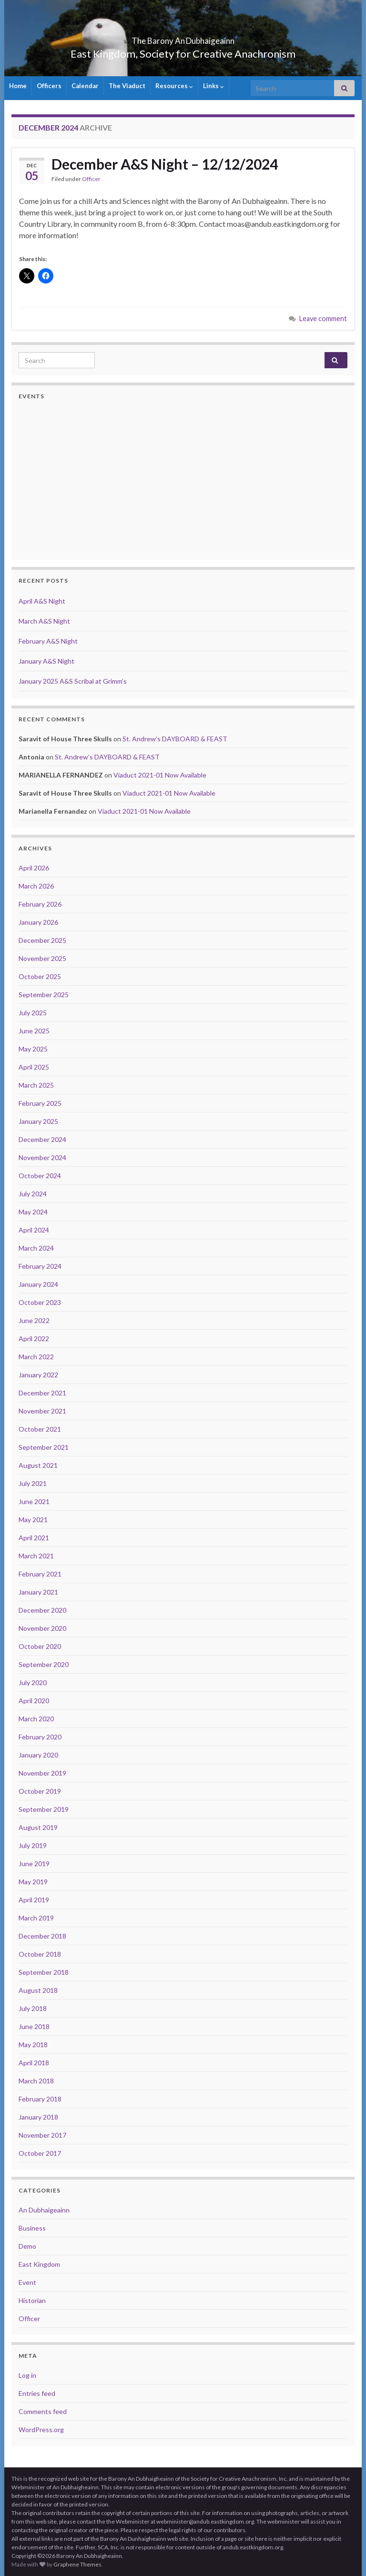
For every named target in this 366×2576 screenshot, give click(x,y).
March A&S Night (44, 621)
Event (27, 2282)
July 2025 (33, 1013)
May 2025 (33, 1049)
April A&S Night (42, 601)
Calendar (85, 86)
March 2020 (36, 1719)
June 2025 (34, 1031)
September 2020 (44, 1664)
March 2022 (36, 1357)
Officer (91, 178)
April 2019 (34, 1900)
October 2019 (40, 1791)
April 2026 (34, 868)
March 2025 (36, 1085)
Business (32, 2228)
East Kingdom (39, 2264)
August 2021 (38, 1465)
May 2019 (33, 1882)
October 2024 (40, 1176)
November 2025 (42, 958)
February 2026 (40, 904)
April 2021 (34, 1538)
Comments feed (43, 2411)
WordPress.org (41, 2429)
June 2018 (34, 2026)
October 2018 (40, 1954)
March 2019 (36, 1918)
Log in (27, 2375)
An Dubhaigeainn (44, 2210)
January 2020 (38, 1755)
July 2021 (33, 1483)
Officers (49, 86)
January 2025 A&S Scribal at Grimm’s (73, 681)
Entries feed (37, 2393)
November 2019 (42, 1773)
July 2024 (33, 1194)
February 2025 (40, 1103)
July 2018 (33, 2008)
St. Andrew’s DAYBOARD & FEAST (174, 739)
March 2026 (36, 886)
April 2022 (34, 1338)
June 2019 (34, 1863)
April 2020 (34, 1701)
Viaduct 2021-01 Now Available (159, 775)
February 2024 (40, 1266)
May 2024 (33, 1212)
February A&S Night (48, 641)
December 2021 (42, 1393)
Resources (174, 86)
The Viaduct (127, 86)
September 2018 (44, 1972)
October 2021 (40, 1429)
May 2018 (33, 2045)
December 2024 (42, 1139)
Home (18, 86)
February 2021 (40, 1574)
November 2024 (42, 1157)
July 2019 (33, 1845)
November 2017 (42, 2135)
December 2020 (42, 1610)
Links (213, 86)
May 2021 (33, 1519)
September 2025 (44, 994)
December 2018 (42, 1936)
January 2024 (38, 1284)
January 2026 (38, 922)
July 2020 (33, 1682)
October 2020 (40, 1646)
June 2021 (34, 1501)
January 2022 (38, 1375)
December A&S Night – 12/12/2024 (164, 163)
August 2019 (38, 1827)
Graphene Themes (77, 2564)
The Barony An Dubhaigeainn (183, 38)
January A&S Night (46, 661)
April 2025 (34, 1067)
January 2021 (38, 1592)
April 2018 (34, 2063)
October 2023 (40, 1302)
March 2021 (36, 1556)
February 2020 (40, 1737)
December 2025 (42, 940)
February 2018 (40, 2099)
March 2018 (36, 2081)
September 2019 (44, 1809)
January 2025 (38, 1121)
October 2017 (40, 2153)
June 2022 (34, 1320)
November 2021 (42, 1411)
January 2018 (38, 2117)
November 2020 (42, 1628)
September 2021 (44, 1447)
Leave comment (323, 318)
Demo (27, 2246)
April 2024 (34, 1230)
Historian (32, 2300)
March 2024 (36, 1248)
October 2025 (40, 976)
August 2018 (38, 1990)
